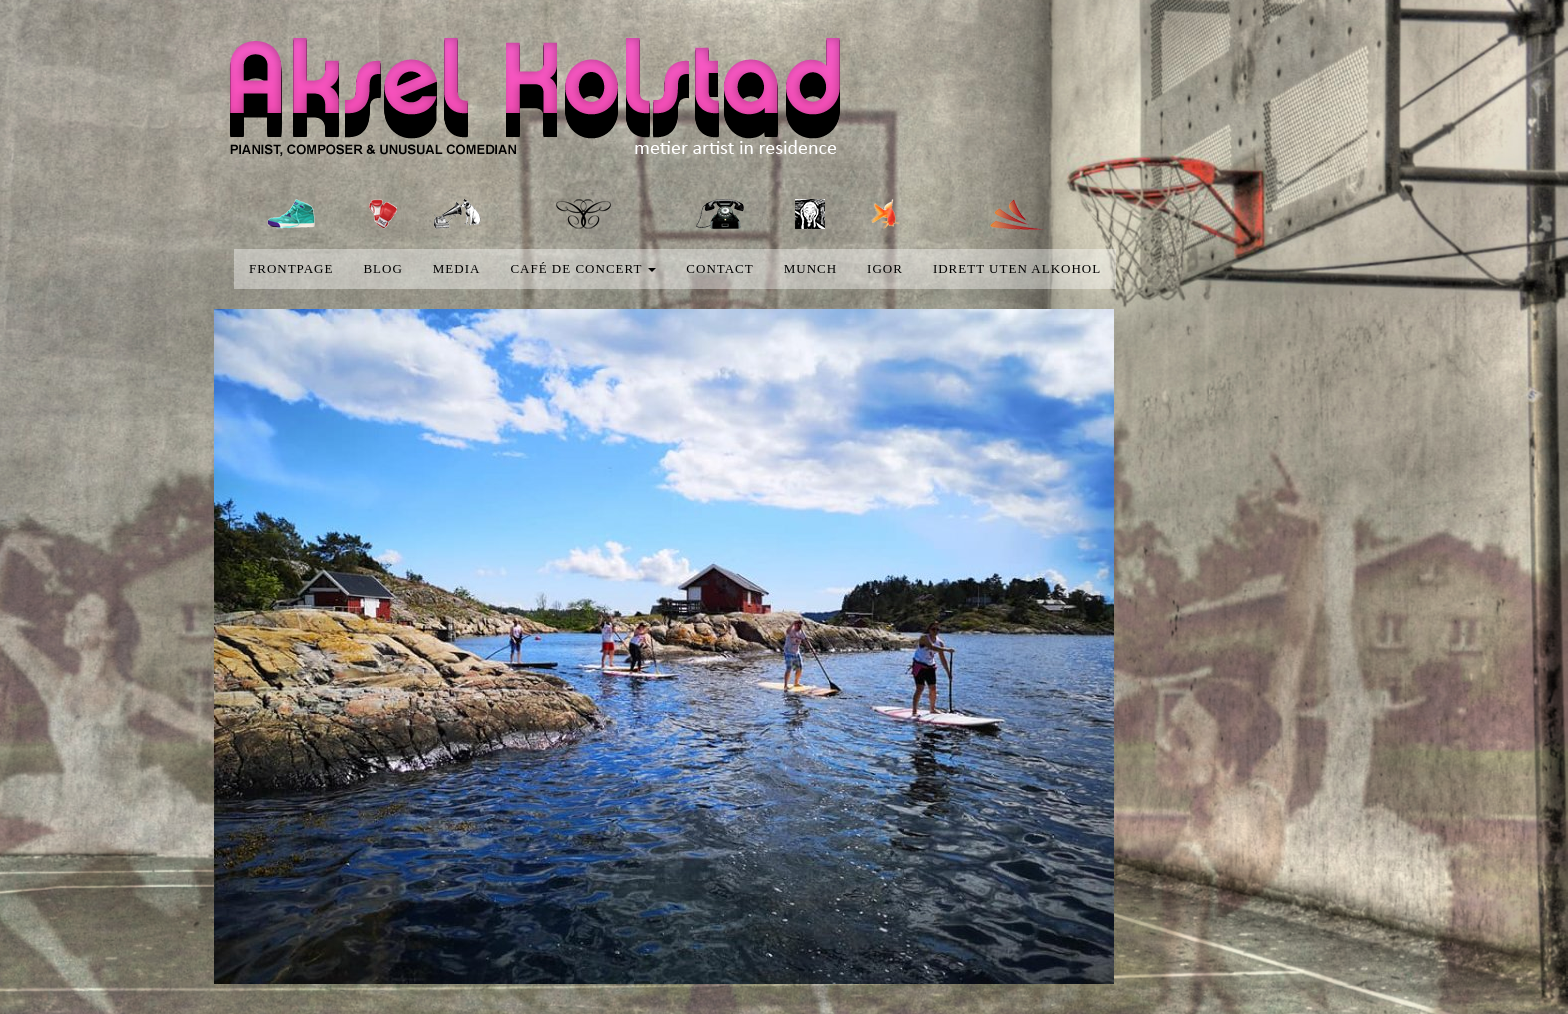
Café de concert (583, 268)
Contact (719, 268)
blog (382, 268)
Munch (810, 268)
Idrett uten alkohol (1017, 268)
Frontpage (291, 268)
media (457, 268)
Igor (885, 268)
